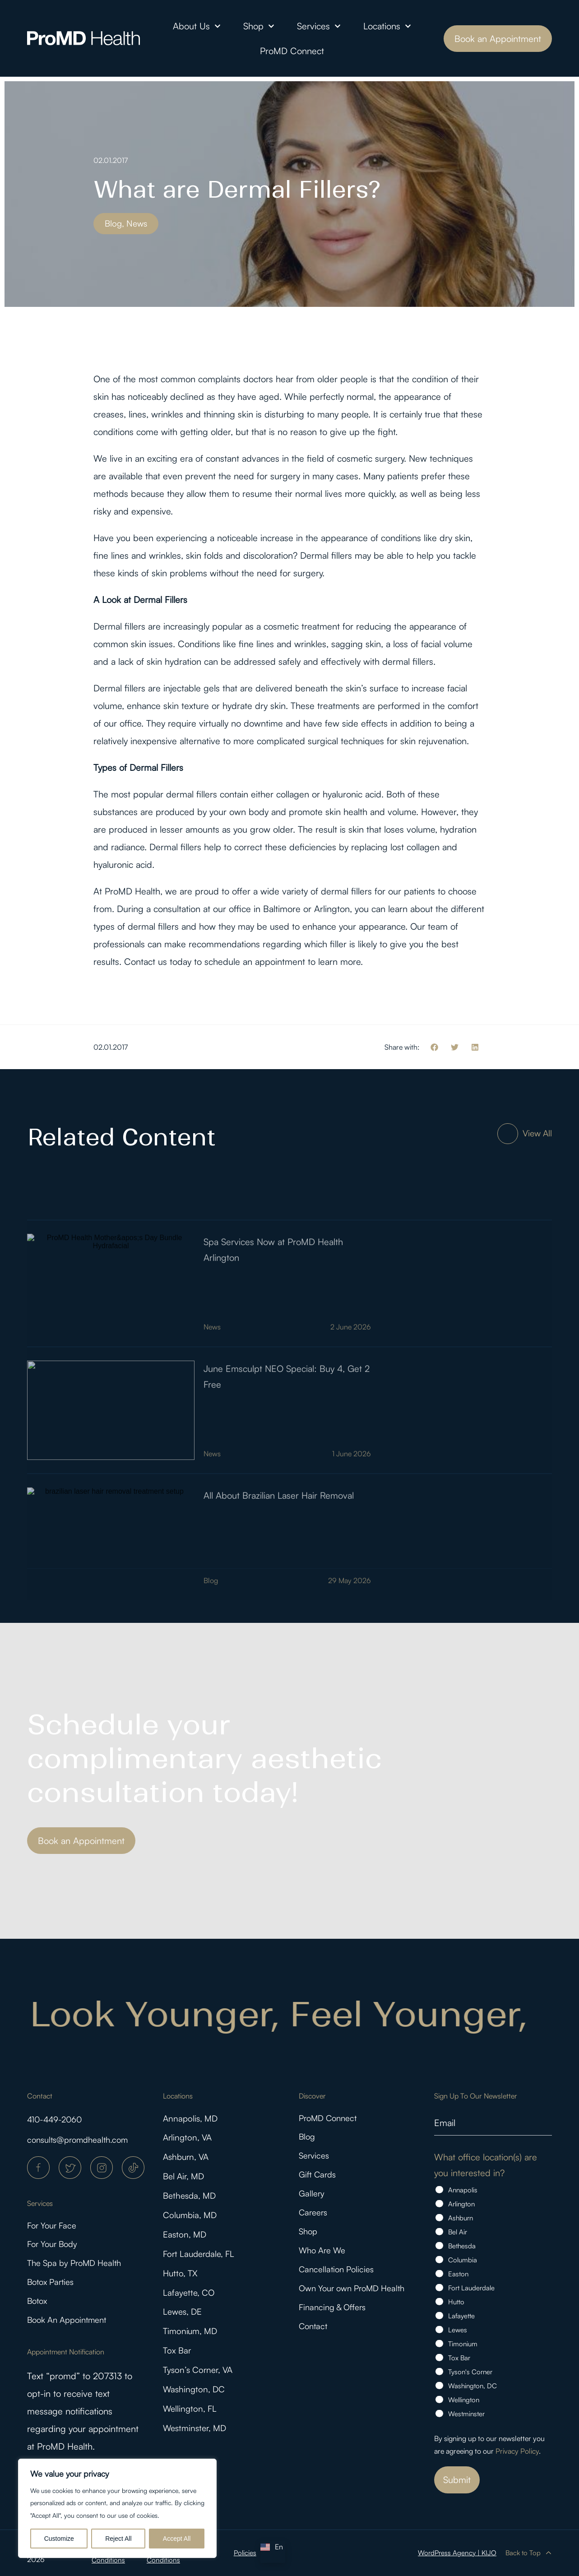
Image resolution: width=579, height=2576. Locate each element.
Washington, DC (195, 2403)
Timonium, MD (191, 2342)
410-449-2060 (58, 2119)
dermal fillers (191, 794)
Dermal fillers (326, 555)
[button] (434, 1047)
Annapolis (462, 2190)
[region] (117, 2508)
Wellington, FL (191, 2423)
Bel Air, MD (185, 2180)
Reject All (118, 2538)
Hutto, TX (181, 2281)
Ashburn (460, 2218)
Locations (387, 26)
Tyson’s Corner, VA (200, 2383)
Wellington (463, 2399)
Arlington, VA (188, 2139)
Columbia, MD (191, 2220)
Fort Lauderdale (471, 2288)
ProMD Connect (292, 50)
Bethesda (462, 2246)
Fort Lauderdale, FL (201, 2261)
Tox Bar (178, 2362)
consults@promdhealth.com (82, 2139)
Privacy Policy (517, 2451)
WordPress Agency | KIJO (455, 2552)
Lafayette (461, 2316)
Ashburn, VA (187, 2159)
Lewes (457, 2330)
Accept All (176, 2538)
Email (444, 2122)
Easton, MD (185, 2241)
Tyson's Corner (470, 2372)
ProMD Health (132, 891)
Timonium (462, 2344)
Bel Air (457, 2232)
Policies (245, 2552)
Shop (258, 26)
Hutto (456, 2302)
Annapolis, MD (191, 2119)
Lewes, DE (184, 2322)
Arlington (461, 2204)
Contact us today (157, 961)
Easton (458, 2274)
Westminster (466, 2413)
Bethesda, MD (191, 2200)
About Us (197, 26)
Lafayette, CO (190, 2301)
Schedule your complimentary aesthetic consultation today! (204, 1758)
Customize (59, 2538)
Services (319, 26)
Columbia (462, 2260)
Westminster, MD (197, 2444)
